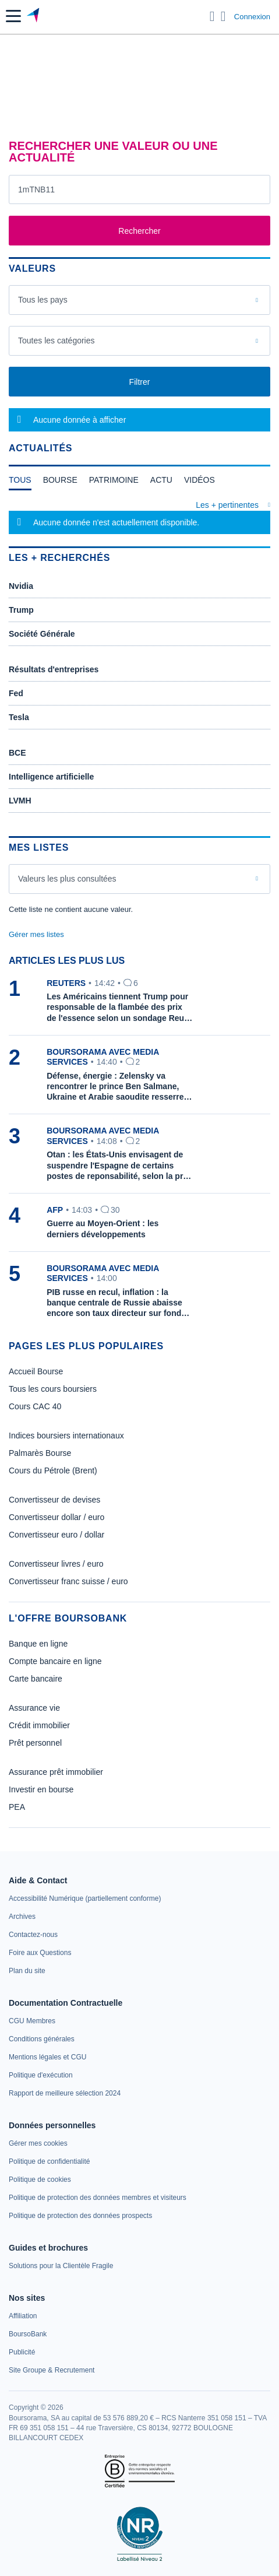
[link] (85, 1898)
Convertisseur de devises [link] (54, 1499)
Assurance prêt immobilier (56, 1772)
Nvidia (21, 586)
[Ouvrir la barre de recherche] (212, 16)
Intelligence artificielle (51, 776)
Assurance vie (34, 1707)
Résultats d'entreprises (53, 669)
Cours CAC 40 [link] (35, 1406)
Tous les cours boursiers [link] (53, 1389)
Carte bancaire (35, 1678)
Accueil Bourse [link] (36, 1371)
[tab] (20, 482)
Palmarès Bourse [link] (40, 1453)
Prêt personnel (35, 1742)
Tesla (19, 717)
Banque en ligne (38, 1643)
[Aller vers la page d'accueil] (34, 16)
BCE (17, 752)
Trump (21, 610)
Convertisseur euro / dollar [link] (56, 1534)
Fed (16, 693)
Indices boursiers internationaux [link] (66, 1435)
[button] (13, 16)
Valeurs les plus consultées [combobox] (67, 878)
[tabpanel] (139, 516)
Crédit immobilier (39, 1725)
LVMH (20, 800)
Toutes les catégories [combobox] (56, 340)
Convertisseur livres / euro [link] (56, 1563)
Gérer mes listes (36, 934)
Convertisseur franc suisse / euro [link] (68, 1581)
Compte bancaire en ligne (55, 1661)
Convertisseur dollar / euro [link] (56, 1517)
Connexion (252, 16)
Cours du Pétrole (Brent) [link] (53, 1470)
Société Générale (42, 633)
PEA (17, 1807)
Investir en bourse (41, 1789)
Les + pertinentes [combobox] (227, 505)
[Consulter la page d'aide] (223, 16)
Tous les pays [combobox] (43, 299)
